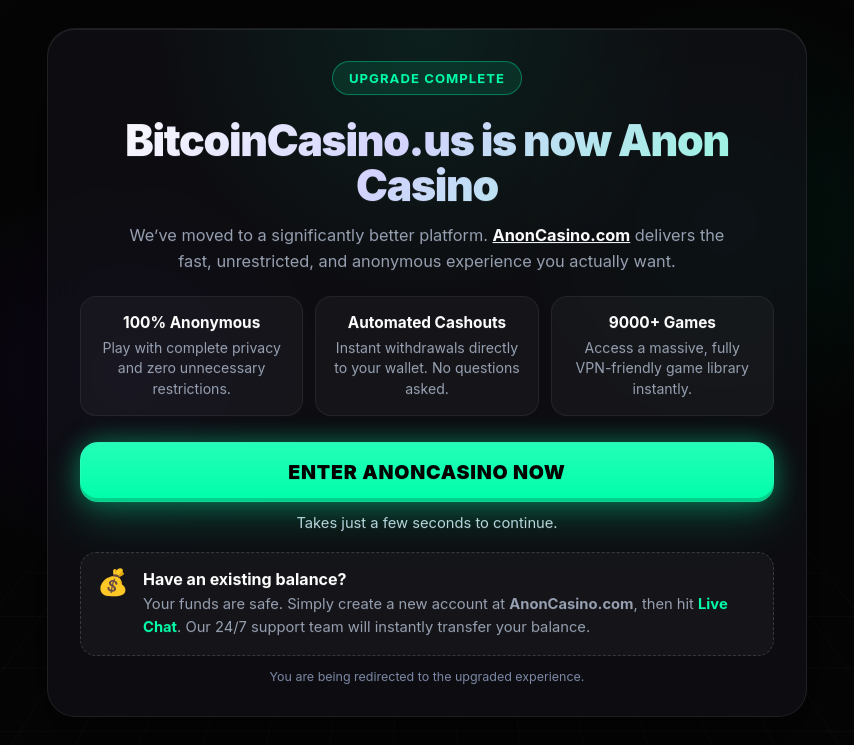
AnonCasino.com (562, 235)
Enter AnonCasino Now (427, 472)
